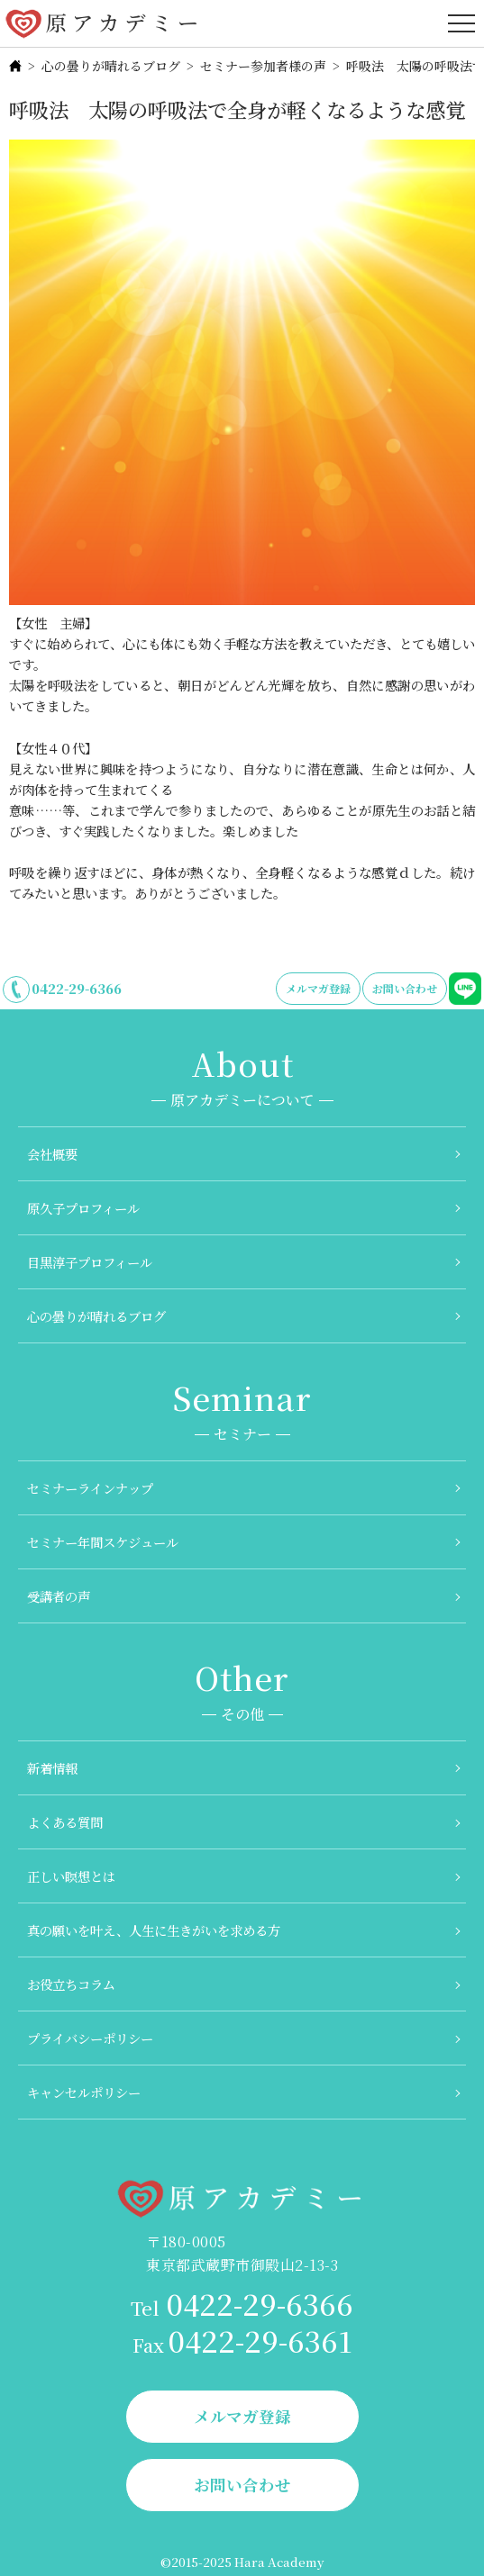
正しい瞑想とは (71, 1875)
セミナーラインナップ (90, 1487)
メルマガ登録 (318, 988)
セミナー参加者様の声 (263, 66)
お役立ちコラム (71, 1984)
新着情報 (52, 1767)
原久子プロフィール (83, 1207)
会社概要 (52, 1153)
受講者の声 (58, 1595)
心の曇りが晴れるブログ (110, 66)
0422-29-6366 (77, 988)
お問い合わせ (404, 988)
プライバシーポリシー (90, 2038)
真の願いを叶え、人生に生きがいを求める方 (153, 1930)
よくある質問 (65, 1821)
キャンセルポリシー (84, 2092)
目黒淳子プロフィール (89, 1261)
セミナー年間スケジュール (102, 1541)
